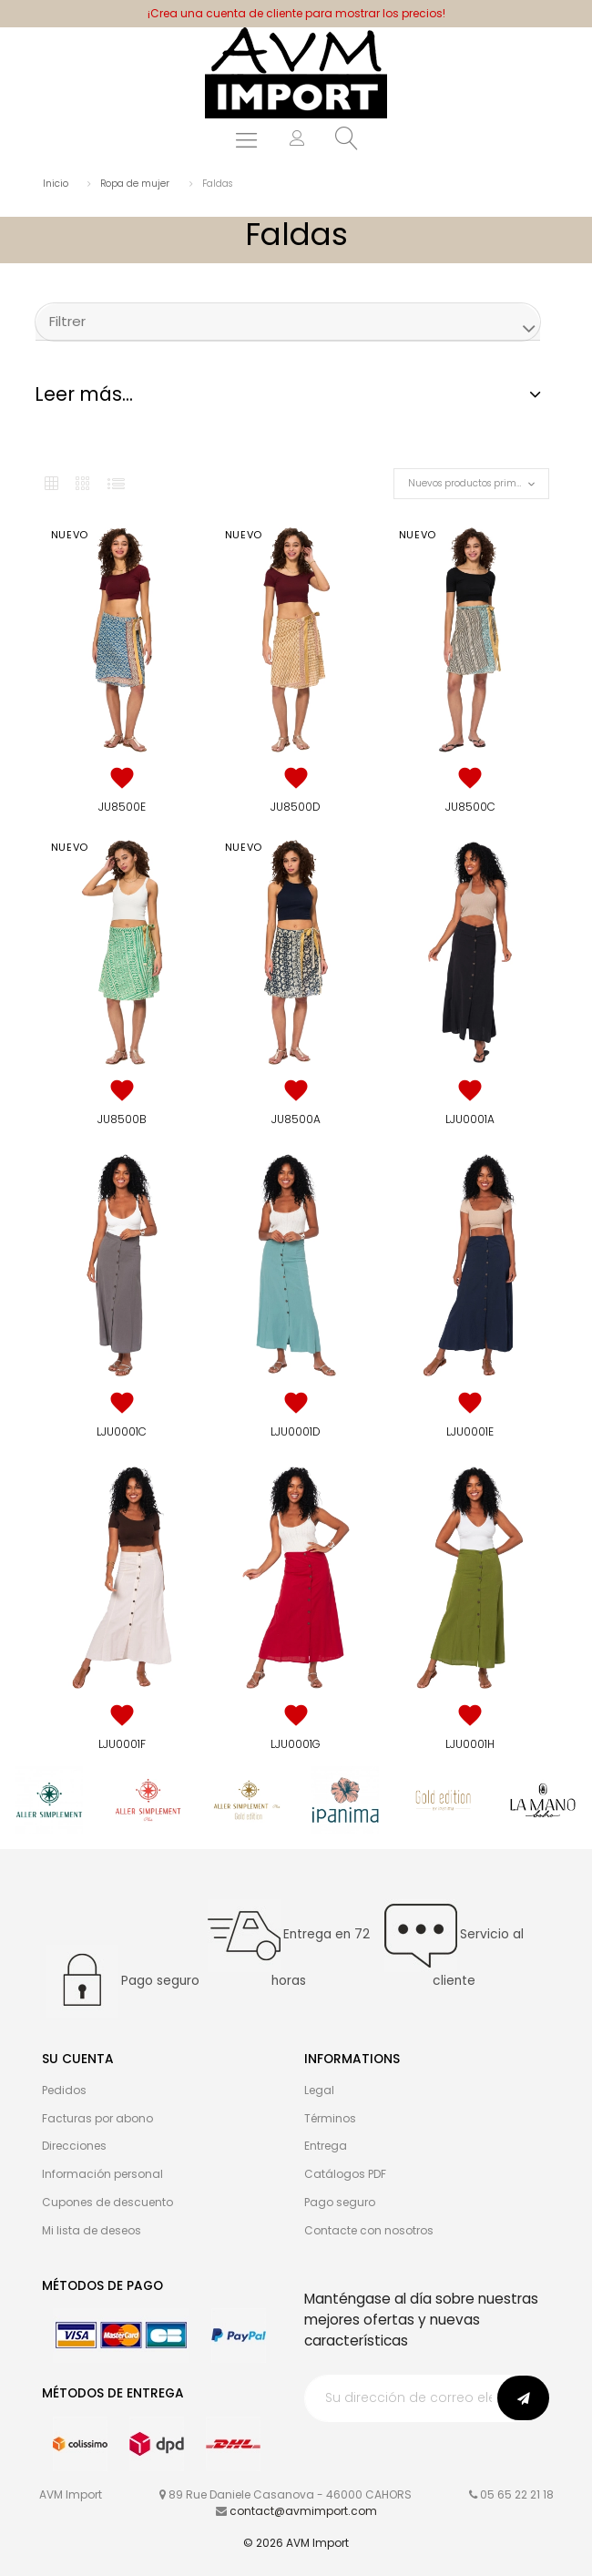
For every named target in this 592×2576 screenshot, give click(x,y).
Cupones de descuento (107, 2202)
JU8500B (122, 1119)
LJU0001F (122, 1744)
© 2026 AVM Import (296, 2542)
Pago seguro (339, 2202)
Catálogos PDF (345, 2174)
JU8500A (296, 1119)
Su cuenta (78, 2059)
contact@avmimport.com (303, 2511)
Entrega (325, 2145)
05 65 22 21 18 (517, 2494)
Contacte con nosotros (369, 2230)
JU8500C (470, 806)
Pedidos (64, 2090)
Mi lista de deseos (91, 2230)
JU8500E (122, 806)
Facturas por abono (97, 2118)
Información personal (102, 2174)
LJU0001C (122, 1431)
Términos (330, 2118)
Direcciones (74, 2145)
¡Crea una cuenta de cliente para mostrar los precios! (296, 13)
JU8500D (295, 806)
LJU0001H (470, 1744)
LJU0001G (295, 1744)
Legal (319, 2090)
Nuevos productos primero (469, 483)
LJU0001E (470, 1431)
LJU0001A (470, 1119)
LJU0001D (295, 1431)
